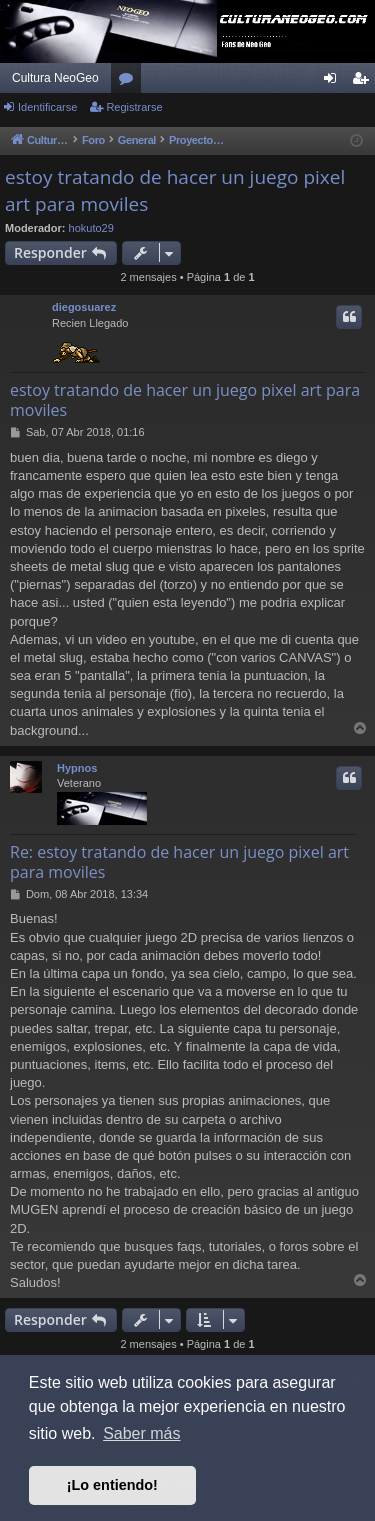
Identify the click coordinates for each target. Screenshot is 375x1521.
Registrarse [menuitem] (364, 82)
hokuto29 (91, 228)
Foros (130, 82)
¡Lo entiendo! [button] (112, 1485)
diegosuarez (84, 307)
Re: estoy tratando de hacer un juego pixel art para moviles (179, 862)
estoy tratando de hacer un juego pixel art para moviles (175, 190)
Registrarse (134, 107)
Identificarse (47, 107)
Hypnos (77, 768)
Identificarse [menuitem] (334, 82)
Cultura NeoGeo (55, 78)
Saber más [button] (141, 1433)
